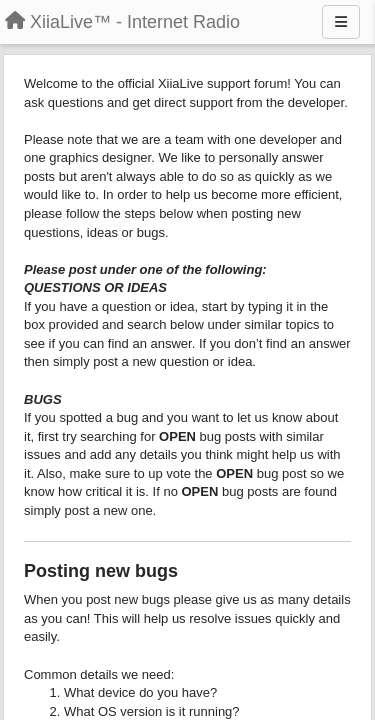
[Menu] (341, 22)
